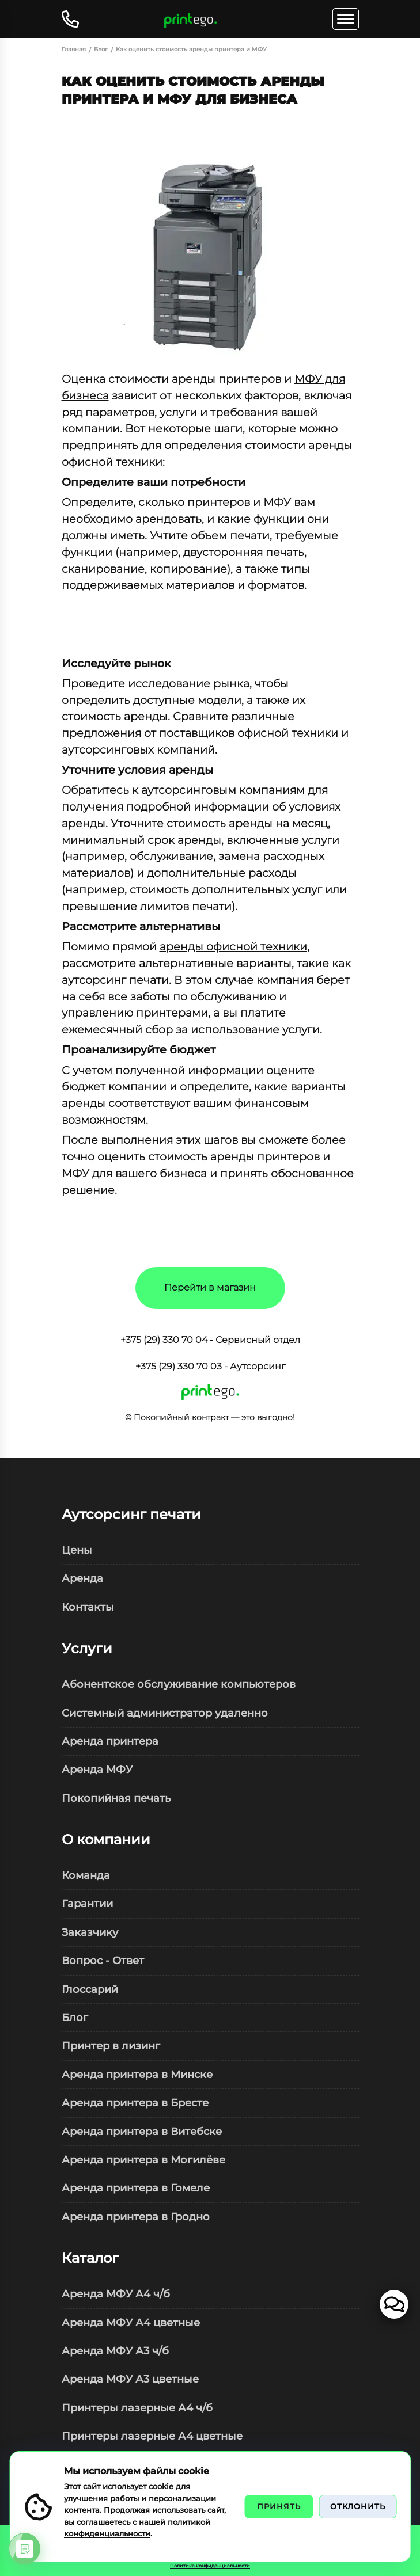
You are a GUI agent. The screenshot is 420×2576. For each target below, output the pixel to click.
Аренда (82, 1578)
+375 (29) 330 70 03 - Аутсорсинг (210, 1366)
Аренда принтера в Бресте (135, 2102)
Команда (86, 1875)
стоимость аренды (220, 823)
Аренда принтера (110, 1741)
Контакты (88, 1607)
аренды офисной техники (233, 946)
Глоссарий (90, 1989)
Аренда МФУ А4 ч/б (116, 2294)
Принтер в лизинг (111, 2046)
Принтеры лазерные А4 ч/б (137, 2408)
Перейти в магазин (210, 1287)
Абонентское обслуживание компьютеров (179, 1684)
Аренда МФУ (97, 1769)
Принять (278, 2506)
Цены (77, 1550)
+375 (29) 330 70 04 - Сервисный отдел (210, 1339)
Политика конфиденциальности (210, 2566)
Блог (75, 2017)
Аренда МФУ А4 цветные (131, 2322)
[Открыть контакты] (73, 19)
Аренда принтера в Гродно (136, 2216)
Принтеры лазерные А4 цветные (152, 2436)
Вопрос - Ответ (103, 1960)
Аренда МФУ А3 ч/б (115, 2351)
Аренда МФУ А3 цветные (130, 2379)
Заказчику (90, 1932)
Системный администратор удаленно (165, 1713)
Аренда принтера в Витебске (142, 2131)
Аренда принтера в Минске (137, 2074)
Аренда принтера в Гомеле (136, 2188)
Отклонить (357, 2506)
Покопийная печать (116, 1798)
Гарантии (87, 1903)
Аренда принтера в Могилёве (143, 2159)
